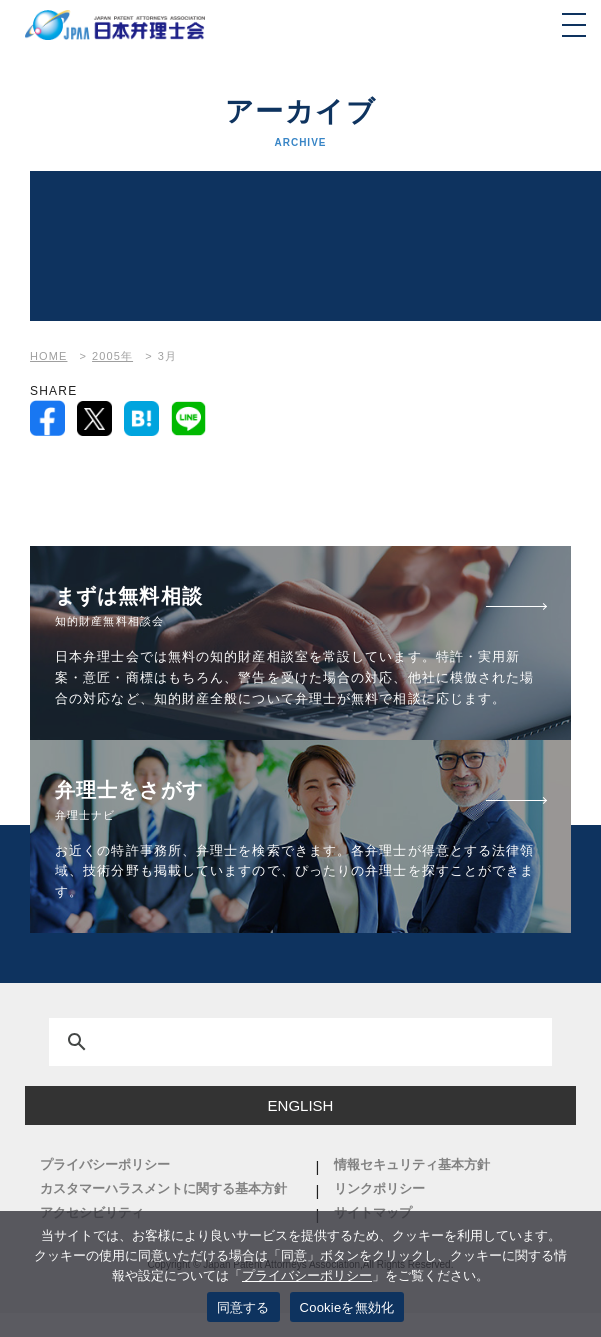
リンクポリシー (379, 1188)
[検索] (276, 1046)
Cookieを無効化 (347, 1307)
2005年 (112, 356)
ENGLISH (301, 1105)
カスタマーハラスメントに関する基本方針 (163, 1188)
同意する (243, 1307)
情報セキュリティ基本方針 (412, 1164)
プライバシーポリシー (105, 1164)
